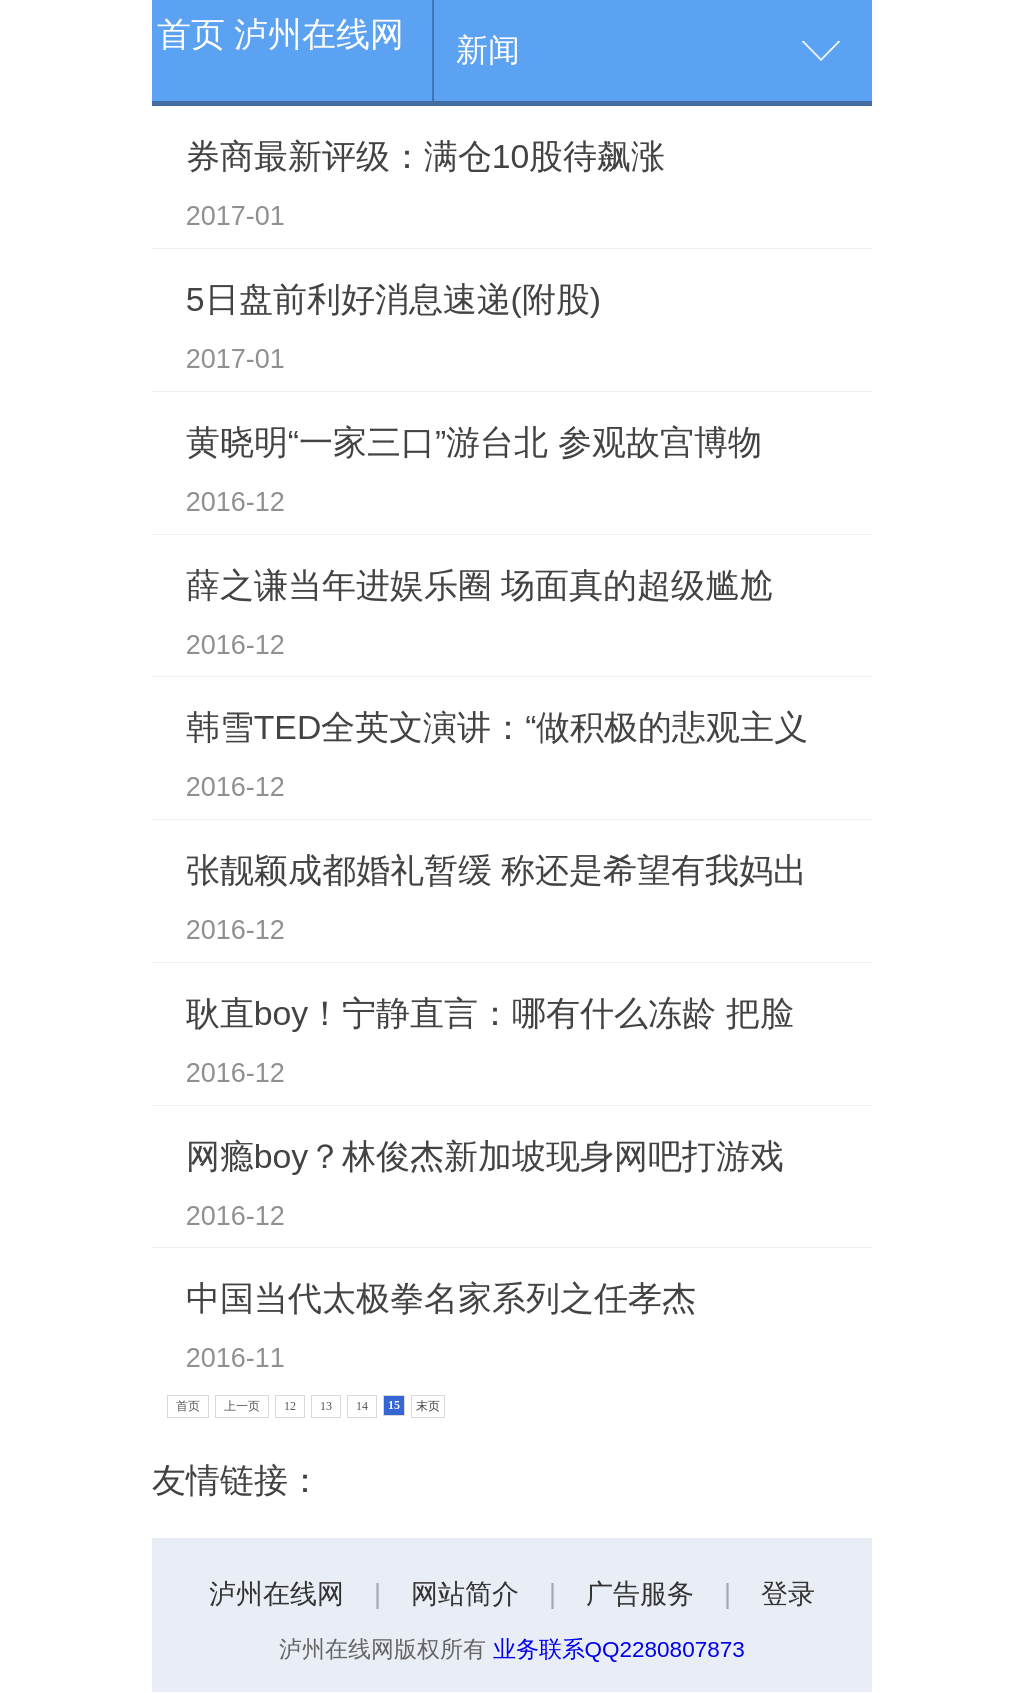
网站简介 (465, 1594)
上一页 (242, 1406)
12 (290, 1406)
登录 (788, 1594)
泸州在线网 (276, 1594)
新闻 (488, 50)
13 (326, 1406)
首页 (188, 1406)
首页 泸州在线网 (280, 34)
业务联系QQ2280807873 (619, 1649)
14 (362, 1406)
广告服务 (640, 1594)
